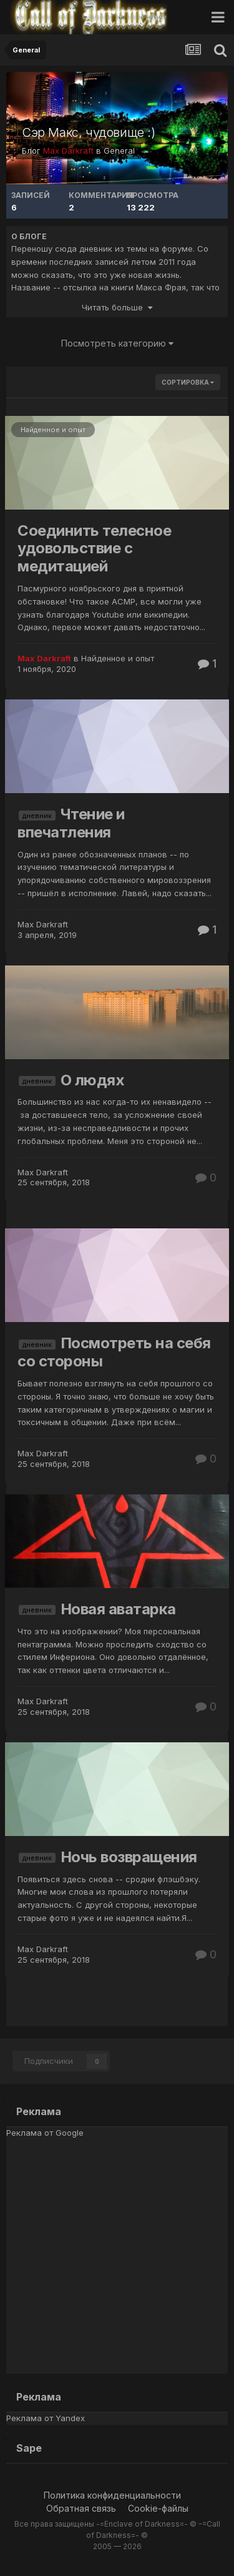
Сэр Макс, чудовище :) (88, 132)
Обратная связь (81, 2508)
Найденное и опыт (53, 429)
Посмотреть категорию (117, 343)
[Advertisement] (117, 2256)
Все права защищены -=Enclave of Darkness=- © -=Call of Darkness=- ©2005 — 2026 (117, 2535)
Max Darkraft (42, 924)
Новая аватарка (118, 1609)
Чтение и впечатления (71, 823)
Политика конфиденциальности (112, 2495)
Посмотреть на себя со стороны (114, 1352)
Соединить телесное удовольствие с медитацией (94, 548)
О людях (93, 1080)
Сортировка (188, 382)
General (119, 150)
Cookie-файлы (158, 2508)
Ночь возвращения (129, 1857)
